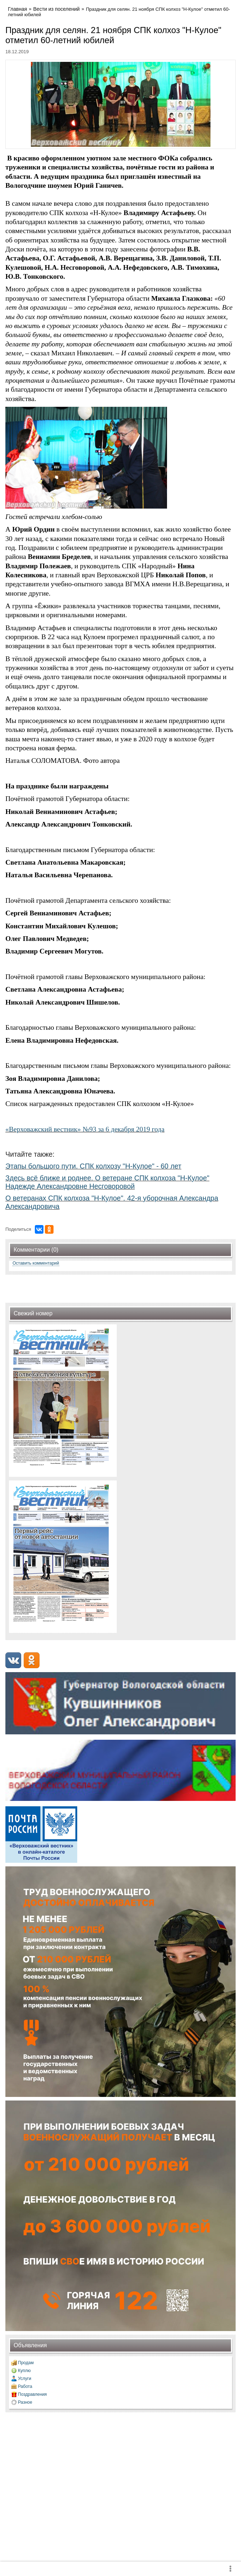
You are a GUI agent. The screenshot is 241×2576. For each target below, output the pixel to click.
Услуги (24, 2378)
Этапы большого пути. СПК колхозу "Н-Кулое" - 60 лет (93, 1166)
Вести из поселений (56, 9)
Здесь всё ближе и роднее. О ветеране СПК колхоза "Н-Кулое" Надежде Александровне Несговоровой (107, 1182)
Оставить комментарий (36, 1263)
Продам (26, 2362)
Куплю (24, 2370)
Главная (17, 9)
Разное (25, 2402)
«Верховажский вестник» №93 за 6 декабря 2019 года (84, 1129)
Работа (25, 2386)
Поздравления (32, 2394)
